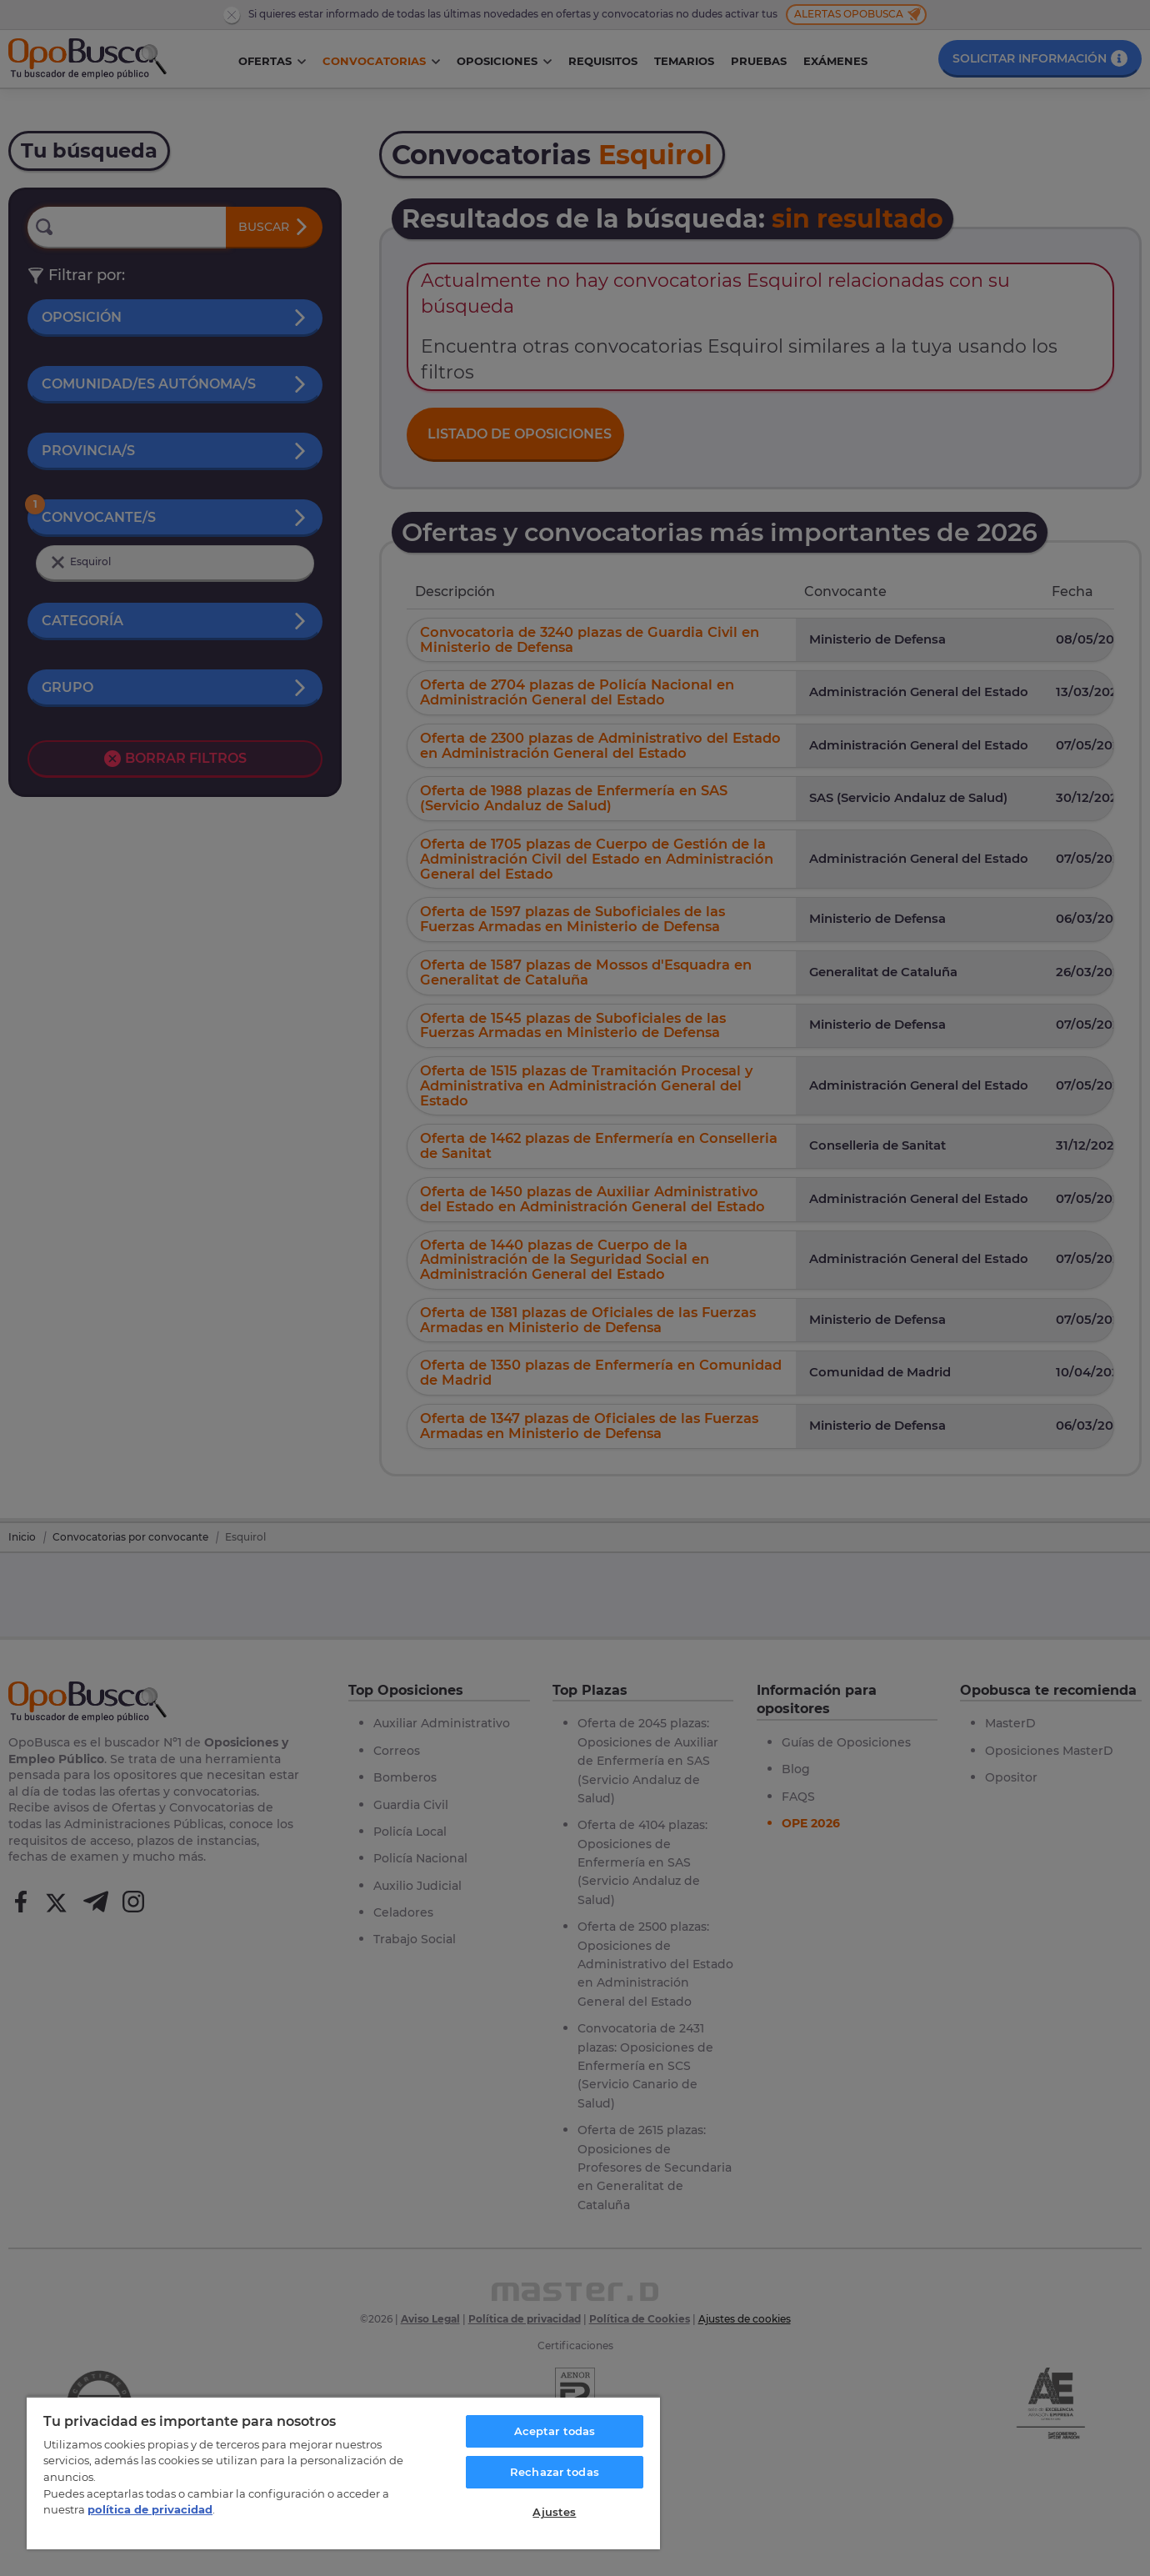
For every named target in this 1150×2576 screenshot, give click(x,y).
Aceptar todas (555, 2431)
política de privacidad (150, 2509)
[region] (343, 2472)
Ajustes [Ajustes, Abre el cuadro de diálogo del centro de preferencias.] (554, 2511)
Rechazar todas (554, 2471)
